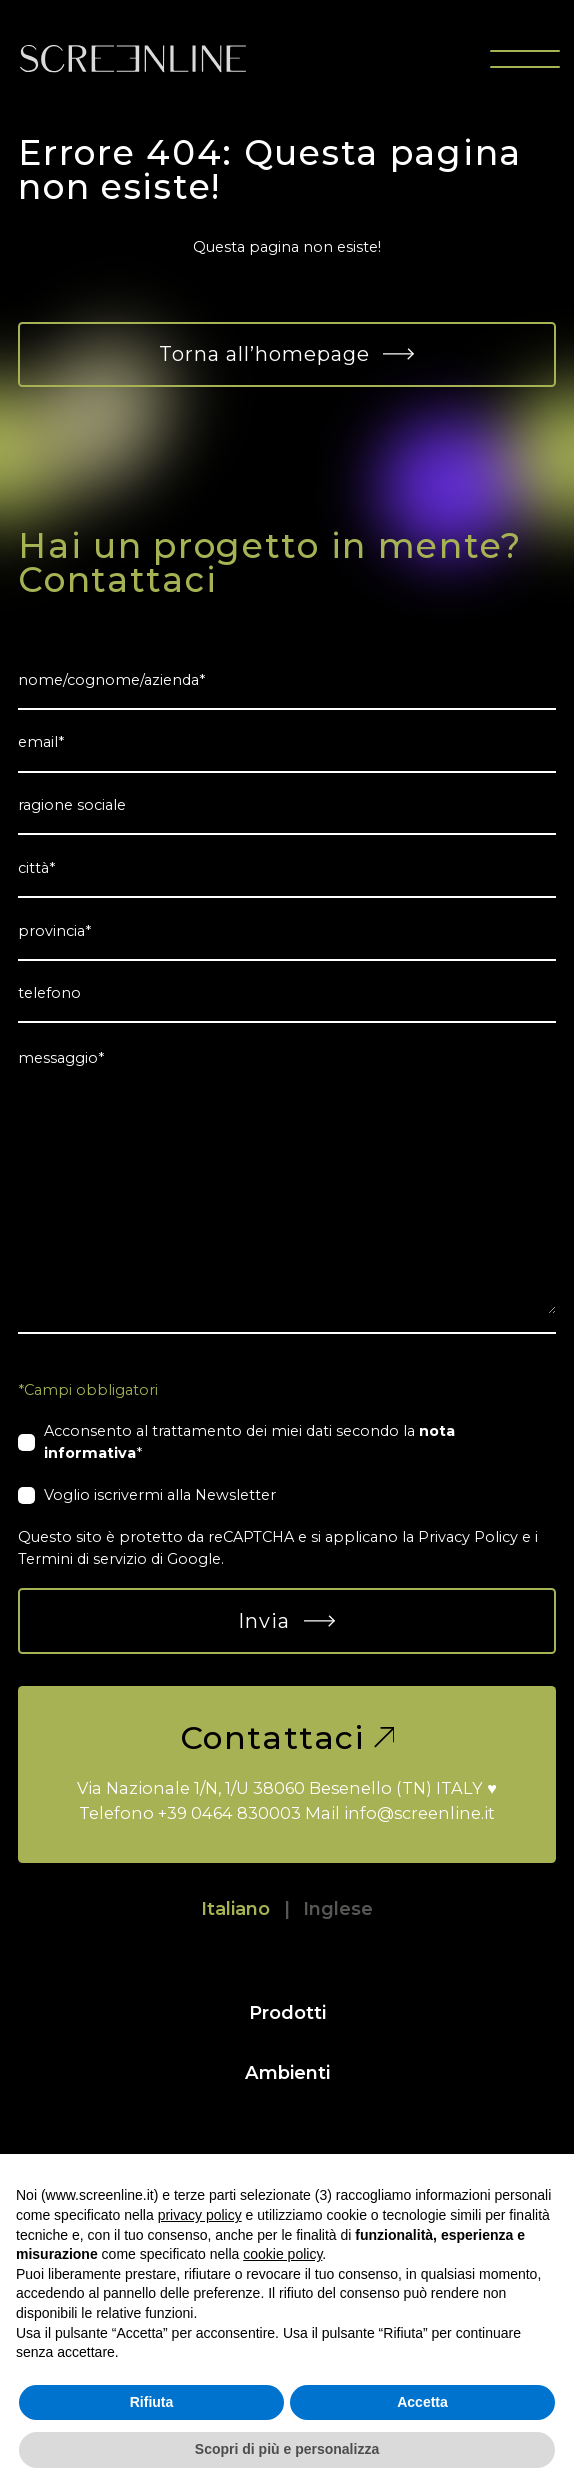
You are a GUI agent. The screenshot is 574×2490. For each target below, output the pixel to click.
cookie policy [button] (282, 2254)
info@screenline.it (419, 1813)
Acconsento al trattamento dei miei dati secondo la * (249, 1442)
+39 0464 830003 (229, 1813)
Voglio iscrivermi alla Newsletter (160, 1495)
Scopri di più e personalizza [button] (287, 2449)
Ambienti (287, 2072)
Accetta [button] (422, 2402)
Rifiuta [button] (152, 2402)
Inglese (338, 1908)
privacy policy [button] (200, 2215)
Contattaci (287, 1738)
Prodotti (287, 2012)
